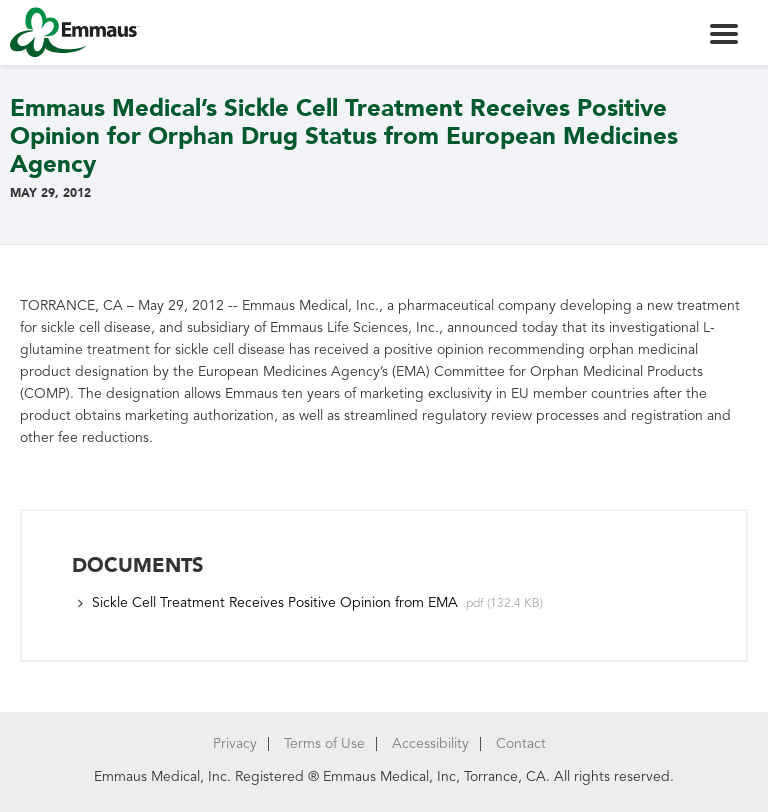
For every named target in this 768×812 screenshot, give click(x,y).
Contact (521, 743)
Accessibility (430, 743)
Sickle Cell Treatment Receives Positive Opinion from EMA (275, 602)
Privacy (235, 743)
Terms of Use (324, 743)
